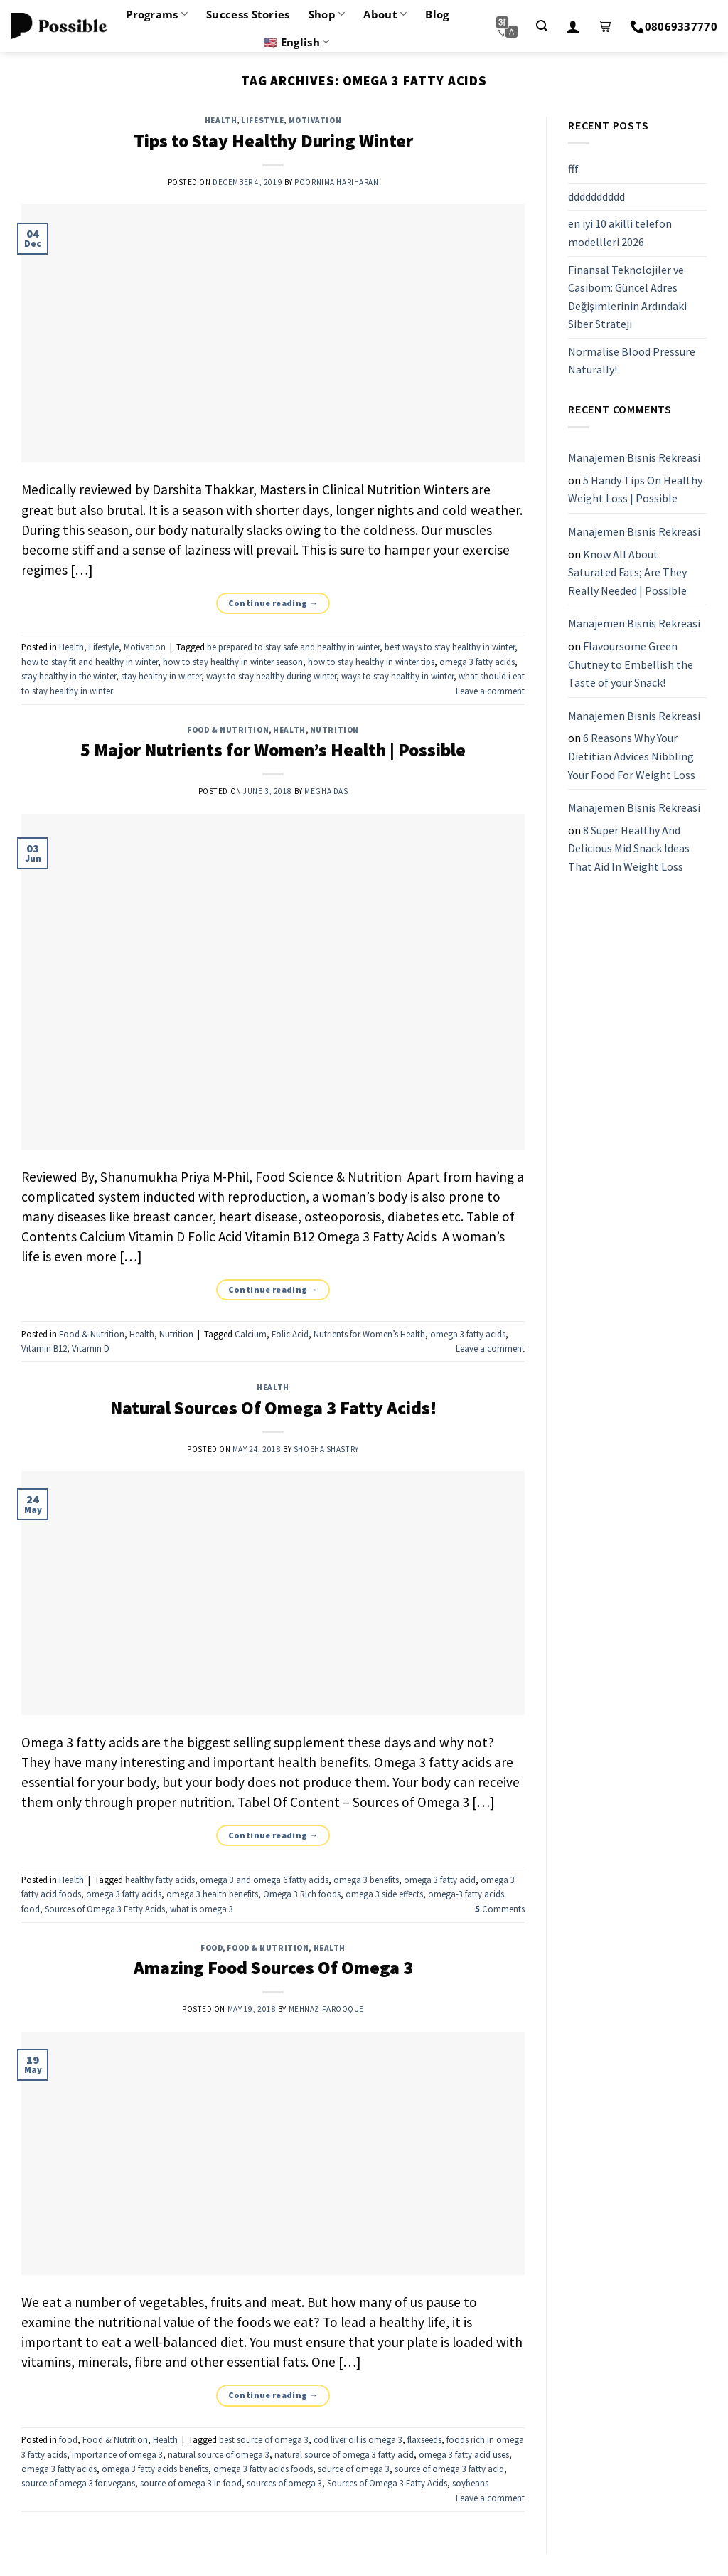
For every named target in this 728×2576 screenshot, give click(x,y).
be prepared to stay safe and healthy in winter (293, 646)
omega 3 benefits (366, 1879)
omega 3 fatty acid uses (464, 2454)
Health (221, 120)
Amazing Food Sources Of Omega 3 (273, 1967)
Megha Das (326, 791)
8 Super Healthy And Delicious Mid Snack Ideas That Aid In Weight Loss (629, 848)
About (385, 14)
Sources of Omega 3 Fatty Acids (105, 1908)
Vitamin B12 (44, 1348)
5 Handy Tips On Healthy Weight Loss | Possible (635, 489)
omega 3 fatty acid (440, 1879)
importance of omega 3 (117, 2454)
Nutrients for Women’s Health (369, 1334)
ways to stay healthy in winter (397, 676)
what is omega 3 (201, 1908)
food (211, 1948)
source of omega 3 (354, 2468)
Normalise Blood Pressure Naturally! (631, 360)
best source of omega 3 (264, 2439)
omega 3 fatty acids (477, 661)
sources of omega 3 (284, 2482)
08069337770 (673, 26)
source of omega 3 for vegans (78, 2482)
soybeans (470, 2482)
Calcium (251, 1334)
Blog (437, 14)
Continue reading (273, 603)
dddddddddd (596, 196)
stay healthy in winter (161, 676)
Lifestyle (262, 120)
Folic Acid (290, 1334)
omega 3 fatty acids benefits (155, 2468)
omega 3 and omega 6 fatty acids (264, 1879)
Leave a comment (490, 690)
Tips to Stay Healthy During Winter (273, 140)
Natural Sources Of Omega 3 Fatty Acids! (273, 1407)
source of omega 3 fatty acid (449, 2468)
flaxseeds (424, 2439)
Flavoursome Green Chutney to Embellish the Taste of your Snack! (630, 664)
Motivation (315, 120)
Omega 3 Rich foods (302, 1893)
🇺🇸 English (296, 42)
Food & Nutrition (228, 730)
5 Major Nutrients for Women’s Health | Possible (273, 749)
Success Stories (248, 14)
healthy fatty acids (160, 1879)
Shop (327, 14)
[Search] (541, 26)
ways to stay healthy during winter (271, 676)
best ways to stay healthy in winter (450, 646)
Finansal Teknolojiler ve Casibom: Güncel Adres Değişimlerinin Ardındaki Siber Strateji (627, 297)
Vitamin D (90, 1348)
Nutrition (334, 730)
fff (573, 168)
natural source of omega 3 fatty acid (344, 2454)
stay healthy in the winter (68, 676)
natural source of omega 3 (218, 2454)
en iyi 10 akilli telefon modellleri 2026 (620, 233)
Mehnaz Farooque (326, 2009)
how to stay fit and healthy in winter (89, 661)
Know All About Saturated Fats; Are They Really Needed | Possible (627, 572)
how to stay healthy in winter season (233, 661)
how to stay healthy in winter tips (371, 661)
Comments (500, 1908)
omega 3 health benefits (212, 1893)
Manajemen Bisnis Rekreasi (634, 457)
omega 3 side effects (384, 1893)
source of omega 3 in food (191, 2482)
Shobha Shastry (326, 1449)
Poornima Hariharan (336, 182)
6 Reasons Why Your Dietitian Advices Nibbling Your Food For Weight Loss (631, 756)
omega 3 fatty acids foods (263, 2468)
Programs (157, 14)
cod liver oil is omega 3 (358, 2439)
